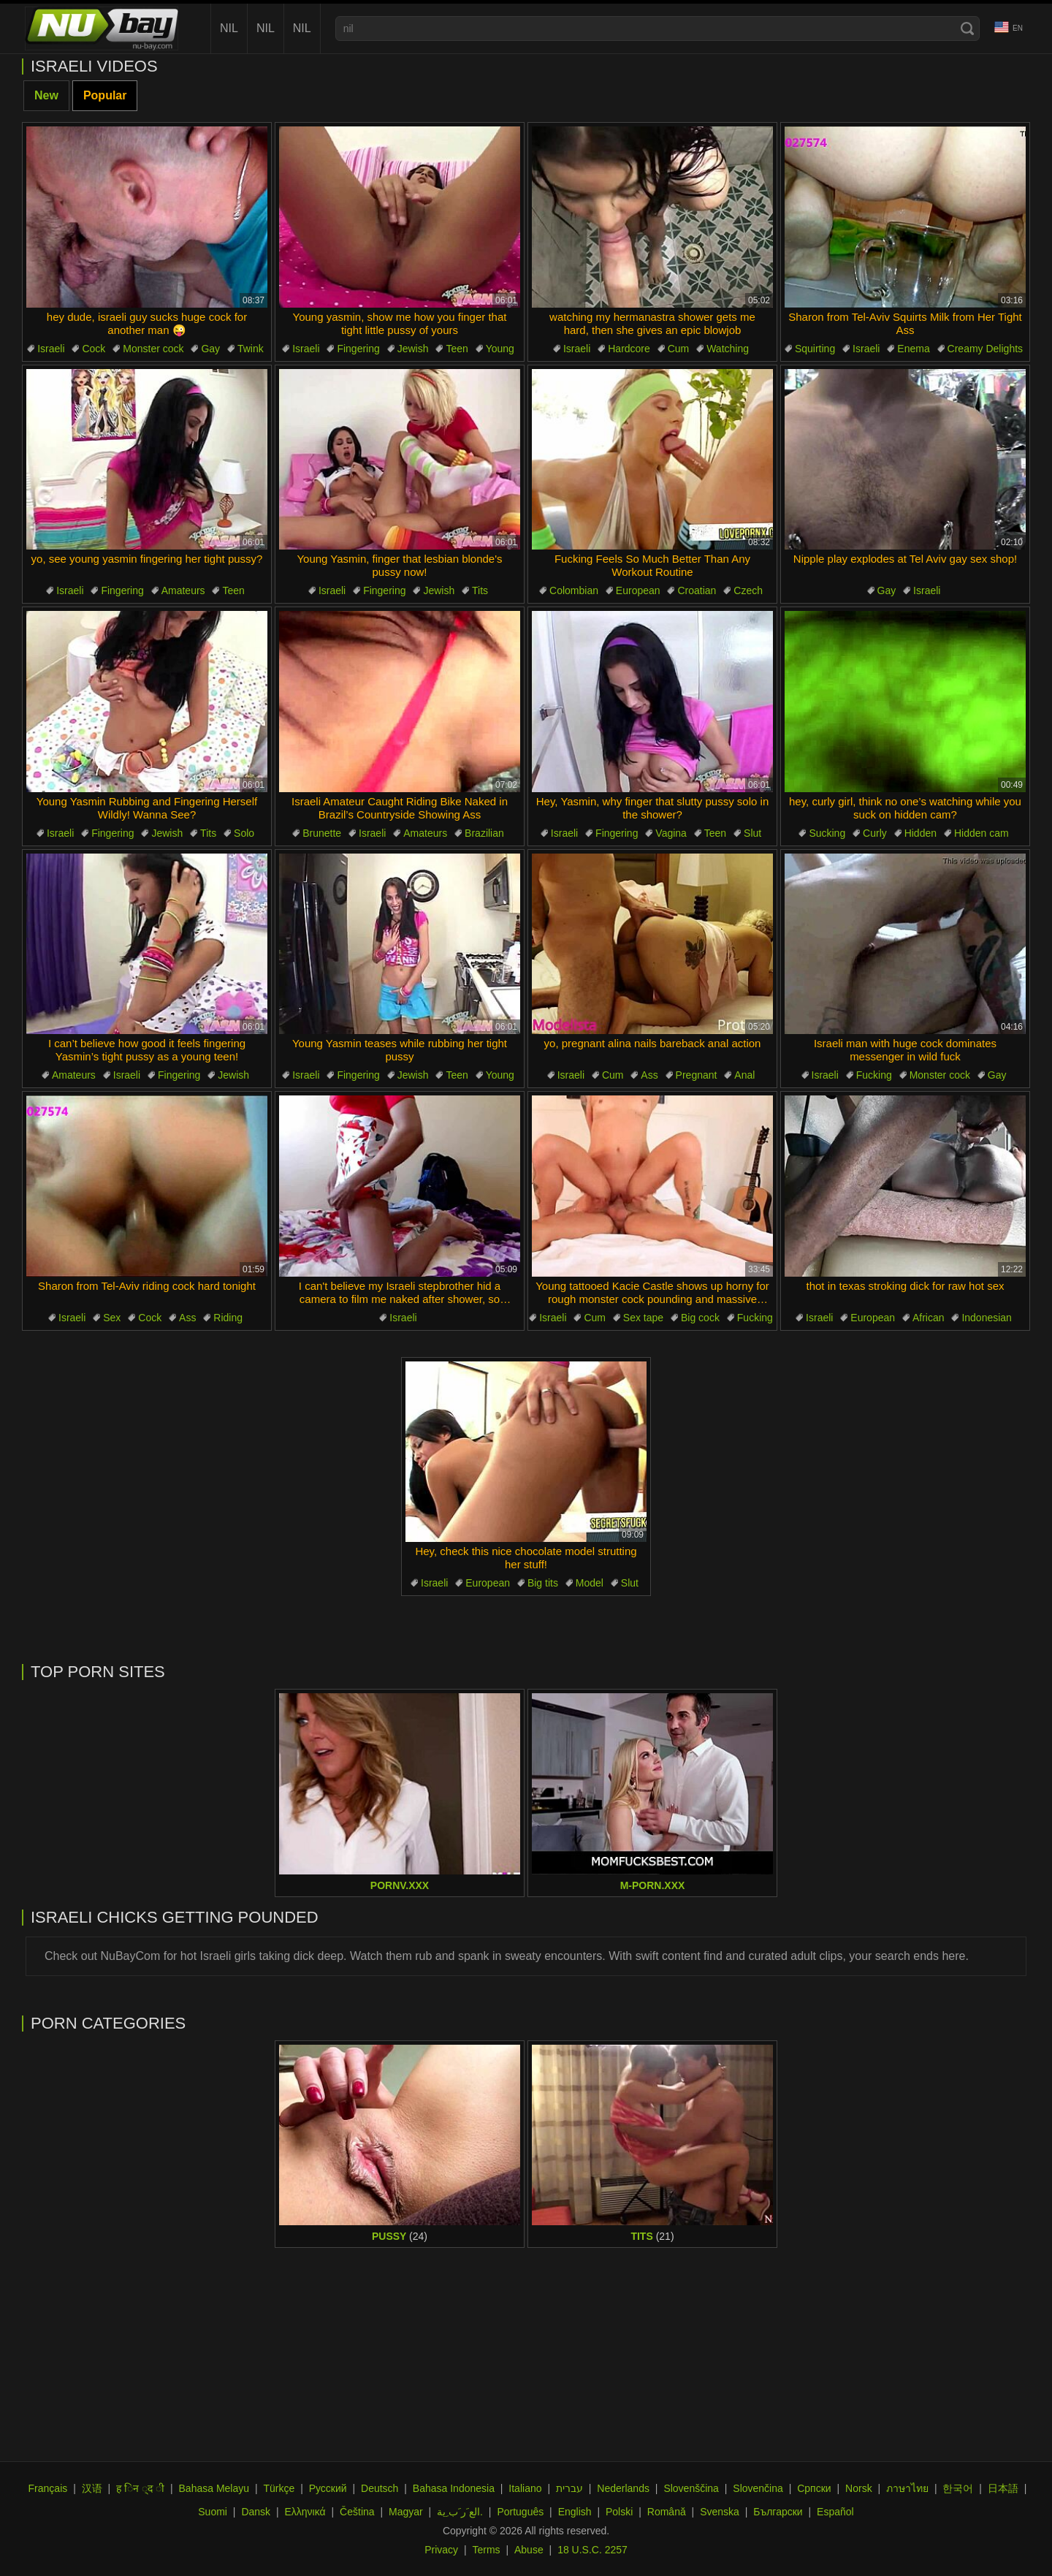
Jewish (413, 348)
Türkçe (278, 2488)
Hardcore (629, 348)
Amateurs (183, 590)
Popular (105, 95)
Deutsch (379, 2488)
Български (777, 2512)
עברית (569, 2488)
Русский (328, 2488)
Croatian (696, 590)
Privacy (441, 2550)
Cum (679, 348)
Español (835, 2512)
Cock (93, 348)
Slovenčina (758, 2488)
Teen (457, 348)
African (928, 1317)
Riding (228, 1317)
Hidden (920, 833)
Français (48, 2488)
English (575, 2512)
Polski (619, 2512)
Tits (480, 590)
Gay (210, 348)
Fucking (874, 1075)
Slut (752, 833)
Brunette (321, 833)
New (46, 95)
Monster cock (153, 348)
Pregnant (696, 1075)
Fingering (358, 348)
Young (500, 348)
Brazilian (484, 833)
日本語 (1003, 2488)
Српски (814, 2488)
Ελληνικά (305, 2512)
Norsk (858, 2488)
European (638, 590)
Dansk (255, 2512)
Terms (486, 2550)
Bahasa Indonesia (454, 2488)
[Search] (967, 28)
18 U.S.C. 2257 (592, 2550)
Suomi (212, 2512)
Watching (727, 348)
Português (520, 2512)
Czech (748, 590)
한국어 (957, 2488)
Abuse (529, 2550)
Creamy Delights (985, 348)
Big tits (542, 1583)
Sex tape (643, 1317)
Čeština (357, 2512)
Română (666, 2512)
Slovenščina (691, 2488)
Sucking (827, 833)
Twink (250, 348)
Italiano (524, 2488)
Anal (744, 1075)
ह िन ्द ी (140, 2488)
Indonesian (986, 1317)
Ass (649, 1075)
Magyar (406, 2512)
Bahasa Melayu (214, 2488)
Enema (913, 348)
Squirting (815, 348)
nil (229, 28)
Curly (875, 833)
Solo (244, 833)
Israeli (50, 348)
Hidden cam (981, 833)
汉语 (92, 2488)
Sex (112, 1317)
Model (589, 1583)
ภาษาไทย (907, 2488)
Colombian (573, 590)
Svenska (719, 2512)
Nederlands (623, 2488)
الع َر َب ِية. (460, 2512)
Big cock (700, 1317)
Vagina (671, 833)
